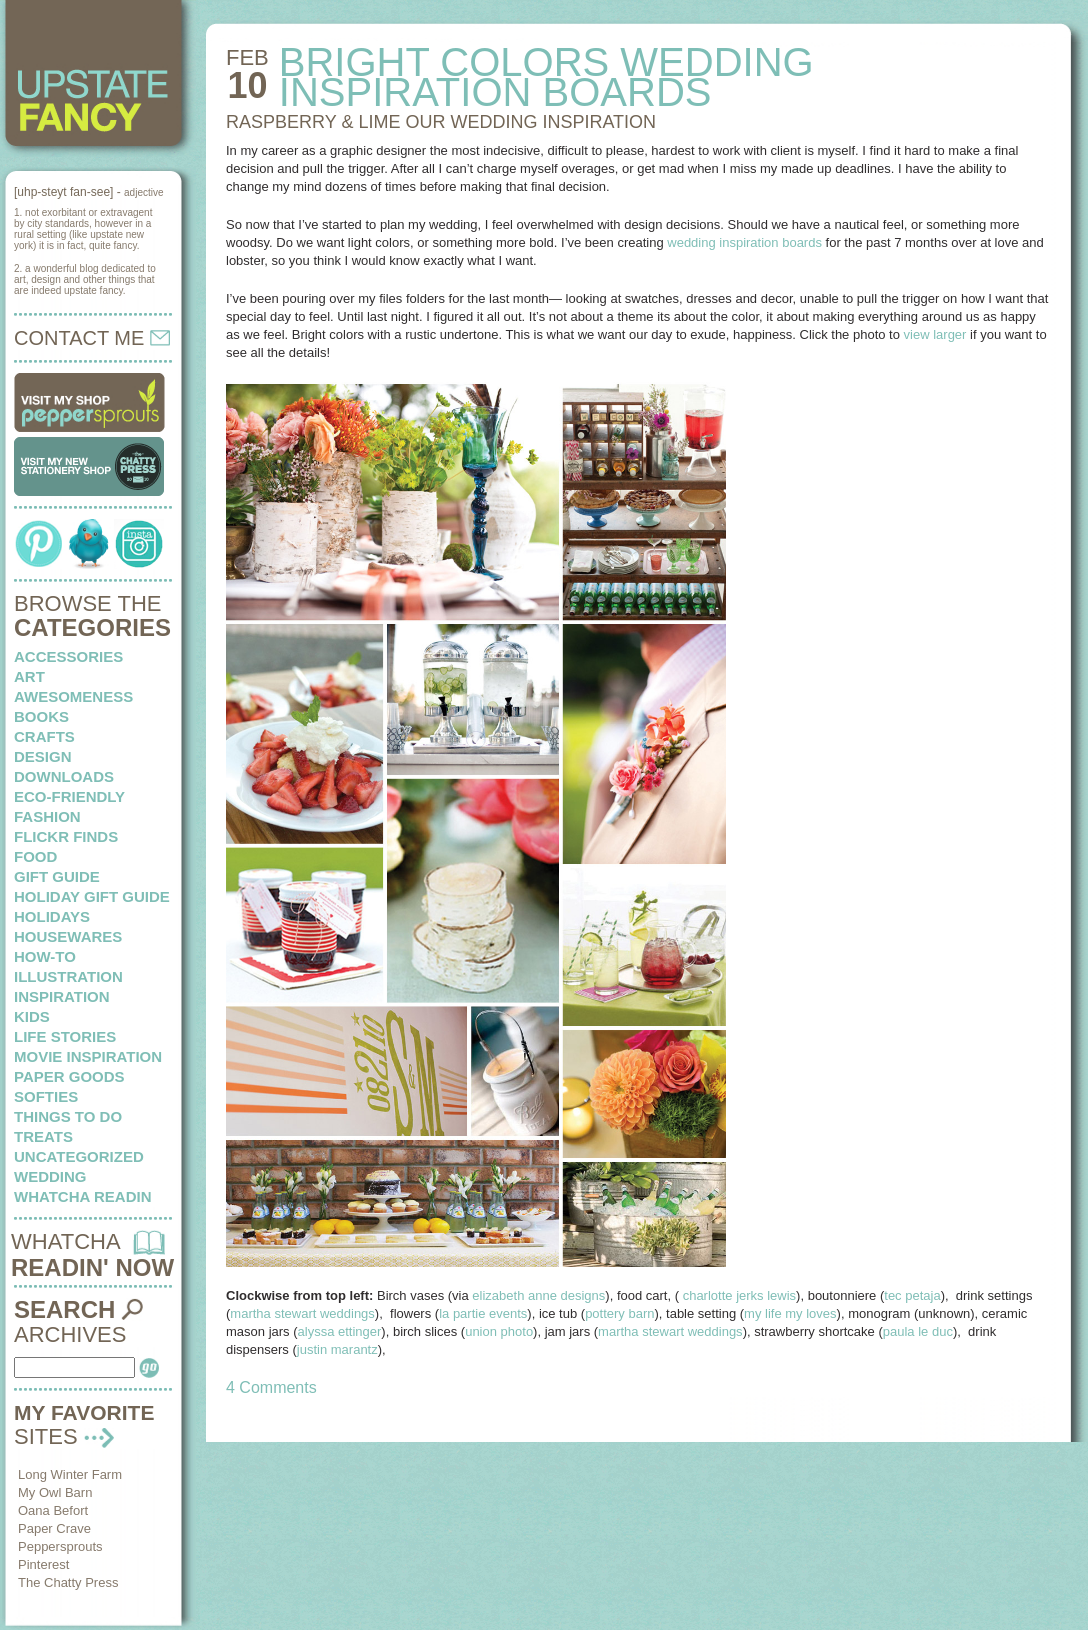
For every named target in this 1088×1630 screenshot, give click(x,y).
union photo (499, 1331)
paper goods (69, 1076)
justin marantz (337, 1349)
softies (46, 1096)
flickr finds (66, 836)
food (35, 856)
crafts (44, 736)
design (43, 756)
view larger (935, 334)
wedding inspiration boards (744, 242)
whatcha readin (82, 1196)
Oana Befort (53, 1510)
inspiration (62, 996)
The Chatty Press (68, 1582)
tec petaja (912, 1295)
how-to (45, 956)
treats (43, 1136)
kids (32, 1016)
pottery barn (619, 1313)
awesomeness (73, 696)
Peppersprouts (60, 1546)
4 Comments (271, 1387)
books (41, 716)
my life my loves (790, 1313)
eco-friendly (69, 796)
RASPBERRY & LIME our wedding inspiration (441, 122)
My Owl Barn (55, 1492)
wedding (50, 1176)
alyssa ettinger (340, 1331)
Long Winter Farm (70, 1474)
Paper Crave (54, 1528)
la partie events (483, 1313)
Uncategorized (79, 1156)
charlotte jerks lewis (739, 1295)
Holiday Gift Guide (92, 896)
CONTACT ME (92, 338)
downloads (64, 776)
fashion (47, 816)
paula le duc (918, 1331)
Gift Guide (57, 876)
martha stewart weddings (302, 1313)
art (29, 676)
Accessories (68, 656)
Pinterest (43, 1564)
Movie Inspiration (88, 1056)
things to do (68, 1116)
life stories (65, 1036)
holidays (52, 916)
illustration (68, 976)
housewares (68, 936)
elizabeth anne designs (538, 1295)
